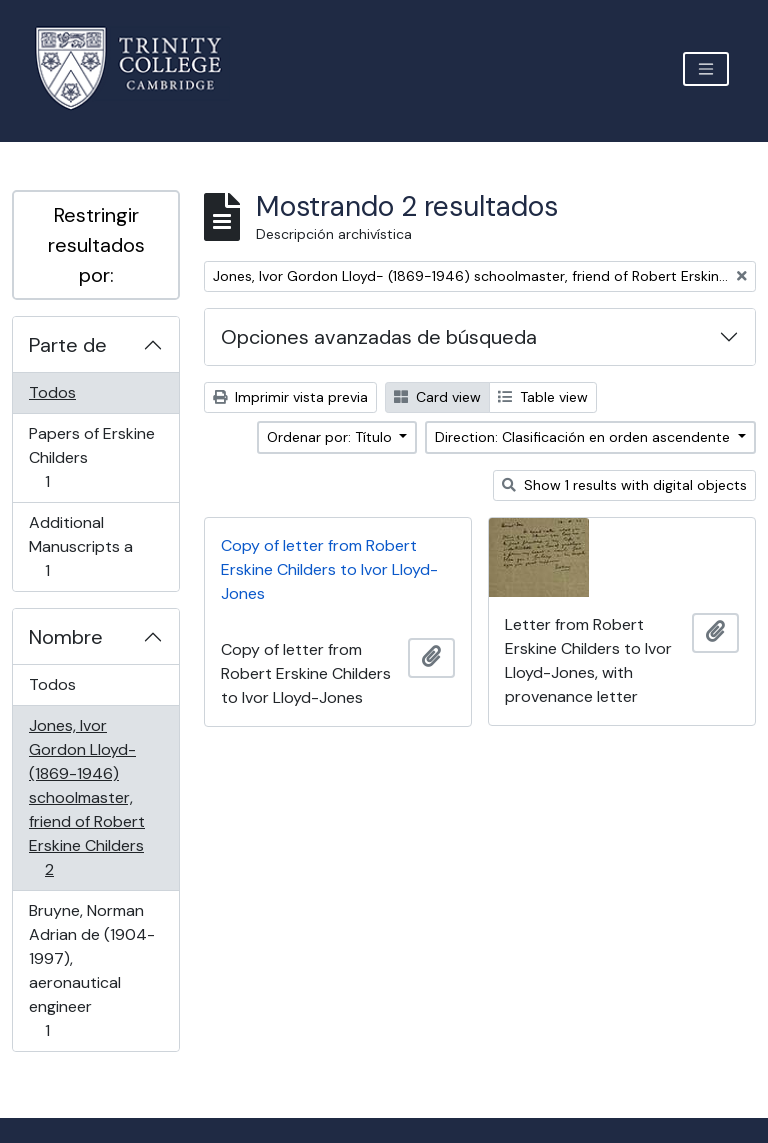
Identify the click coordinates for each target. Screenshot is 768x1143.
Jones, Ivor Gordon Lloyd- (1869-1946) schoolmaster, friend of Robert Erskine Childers (86, 797)
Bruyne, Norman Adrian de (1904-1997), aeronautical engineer (91, 970)
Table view (543, 397)
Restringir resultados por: (96, 245)
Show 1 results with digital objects (624, 485)
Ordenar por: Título (331, 437)
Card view (437, 397)
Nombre (66, 637)
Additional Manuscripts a (80, 546)
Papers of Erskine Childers (91, 457)
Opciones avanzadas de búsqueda (379, 337)
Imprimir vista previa (290, 397)
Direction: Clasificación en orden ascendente (584, 437)
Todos (52, 392)
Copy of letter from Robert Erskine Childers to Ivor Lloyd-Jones (329, 569)
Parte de (68, 345)
